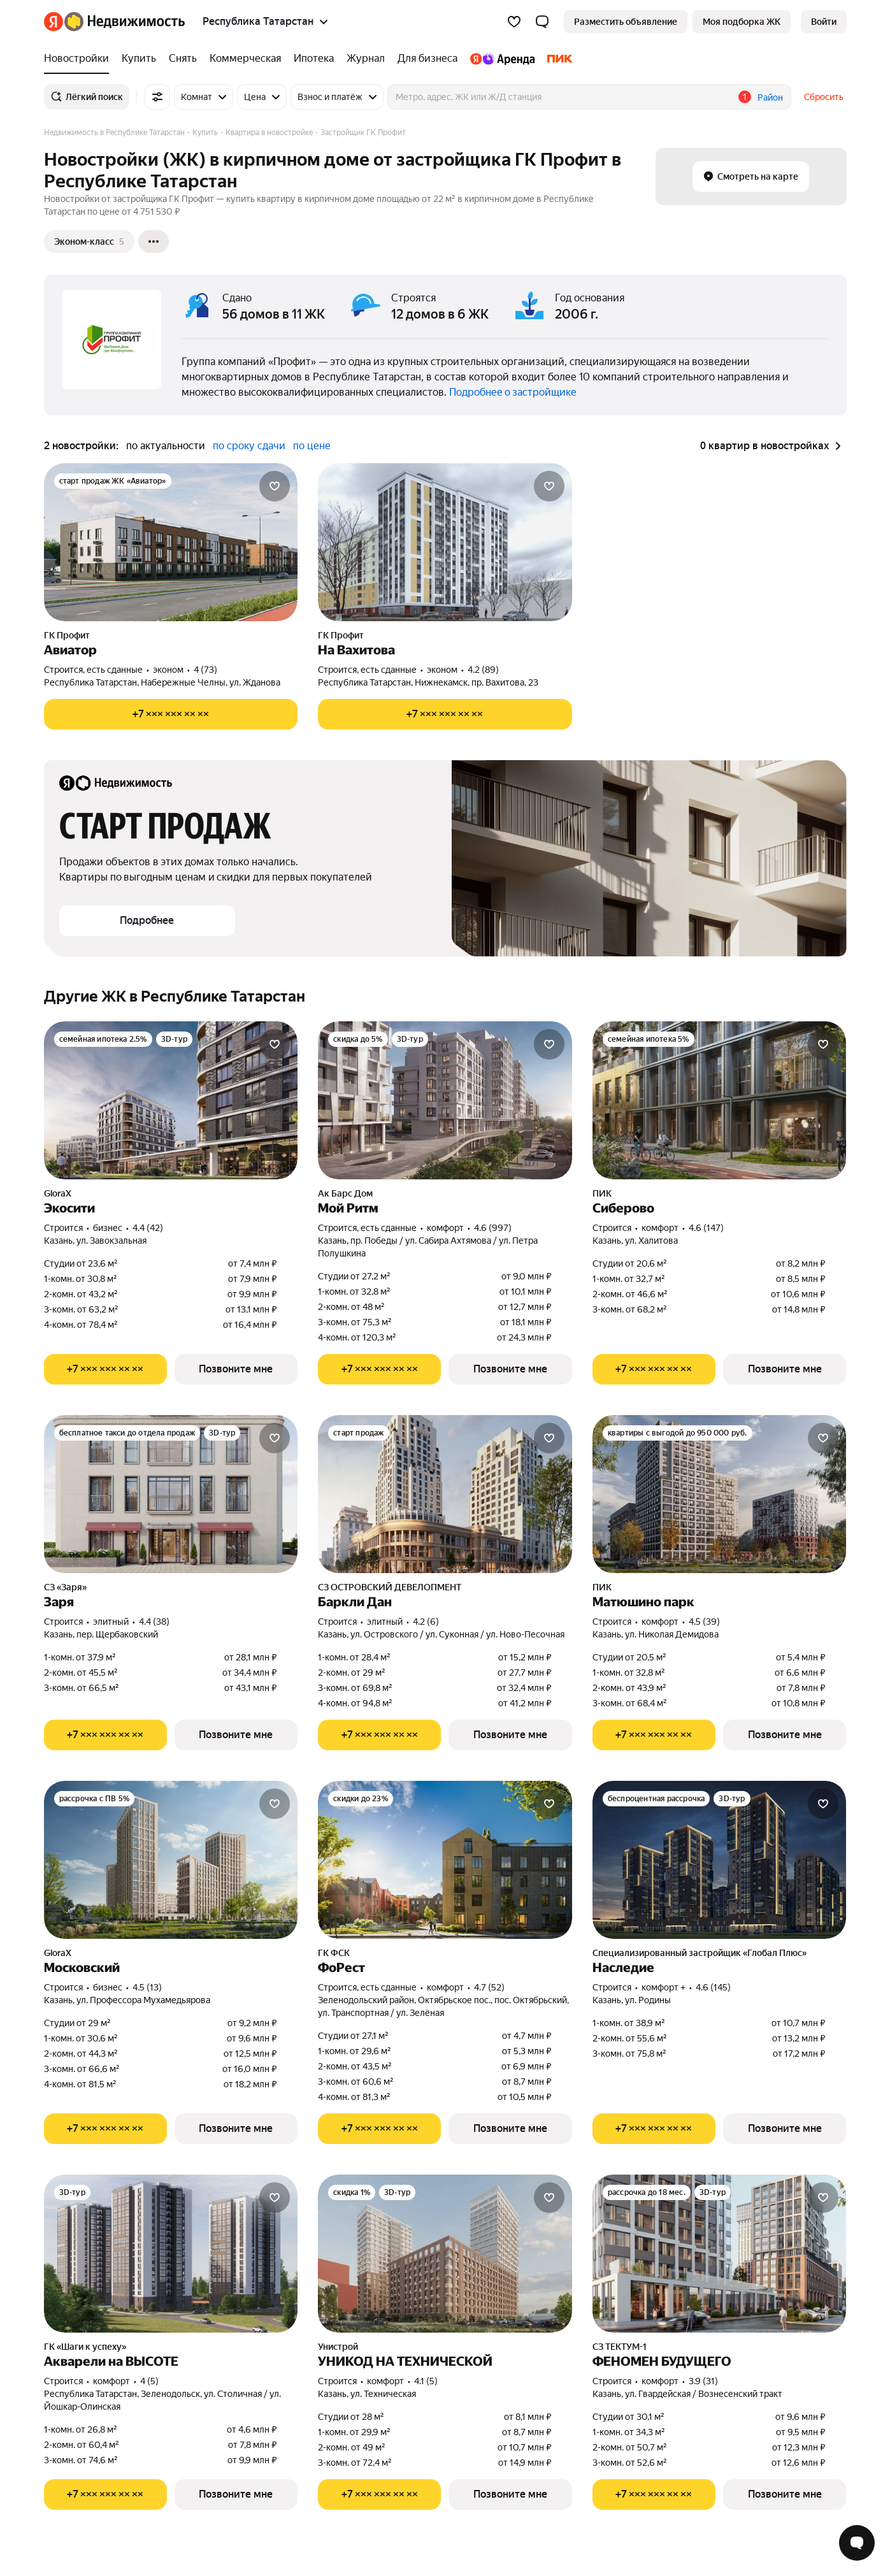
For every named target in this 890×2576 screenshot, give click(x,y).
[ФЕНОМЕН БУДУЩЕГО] (719, 2254)
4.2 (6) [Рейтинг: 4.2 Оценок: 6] (426, 1621)
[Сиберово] (719, 1100)
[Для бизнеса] (427, 58)
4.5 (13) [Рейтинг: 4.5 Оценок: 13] (147, 1987)
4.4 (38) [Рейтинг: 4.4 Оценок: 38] (154, 1621)
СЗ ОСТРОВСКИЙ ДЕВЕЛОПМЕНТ (389, 1587)
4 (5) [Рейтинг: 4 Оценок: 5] (149, 2381)
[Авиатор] (171, 542)
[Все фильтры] (157, 97)
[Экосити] (171, 1100)
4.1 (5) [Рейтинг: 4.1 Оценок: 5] (426, 2381)
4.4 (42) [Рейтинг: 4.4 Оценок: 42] (148, 1228)
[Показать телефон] (171, 714)
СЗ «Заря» (65, 1587)
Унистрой (338, 2347)
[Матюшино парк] (719, 1494)
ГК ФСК (334, 1953)
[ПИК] (557, 58)
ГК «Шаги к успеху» (85, 2347)
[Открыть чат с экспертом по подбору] (857, 2543)
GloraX (57, 1193)
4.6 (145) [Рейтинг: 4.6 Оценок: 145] (713, 1987)
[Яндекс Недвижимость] (124, 21)
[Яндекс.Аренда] (502, 58)
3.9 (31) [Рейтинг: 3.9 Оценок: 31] (703, 2381)
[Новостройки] (79, 58)
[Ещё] (153, 241)
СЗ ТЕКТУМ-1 (619, 2347)
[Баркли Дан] (445, 1494)
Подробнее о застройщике (513, 392)
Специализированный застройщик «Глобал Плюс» (699, 1953)
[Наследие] (719, 1860)
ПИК (602, 1193)
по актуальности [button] (165, 446)
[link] (824, 21)
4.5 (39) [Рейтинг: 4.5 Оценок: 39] (704, 1621)
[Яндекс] (53, 21)
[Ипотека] (313, 58)
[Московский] (171, 1860)
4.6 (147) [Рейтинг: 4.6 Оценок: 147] (706, 1228)
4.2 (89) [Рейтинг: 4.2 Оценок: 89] (483, 670)
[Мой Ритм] (445, 1100)
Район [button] (770, 97)
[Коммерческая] (245, 58)
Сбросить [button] (823, 97)
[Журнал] (365, 58)
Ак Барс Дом (345, 1193)
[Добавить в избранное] (274, 486)
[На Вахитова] (445, 542)
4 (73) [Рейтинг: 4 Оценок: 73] (205, 670)
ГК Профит (67, 635)
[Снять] (182, 58)
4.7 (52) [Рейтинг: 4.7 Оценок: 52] (489, 1987)
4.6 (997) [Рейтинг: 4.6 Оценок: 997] (493, 1228)
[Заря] (171, 1494)
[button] (542, 21)
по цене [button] (312, 446)
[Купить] (138, 58)
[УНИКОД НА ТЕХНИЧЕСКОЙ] (445, 2254)
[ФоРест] (445, 1860)
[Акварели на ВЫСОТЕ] (171, 2254)
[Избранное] (514, 21)
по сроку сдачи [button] (249, 446)
